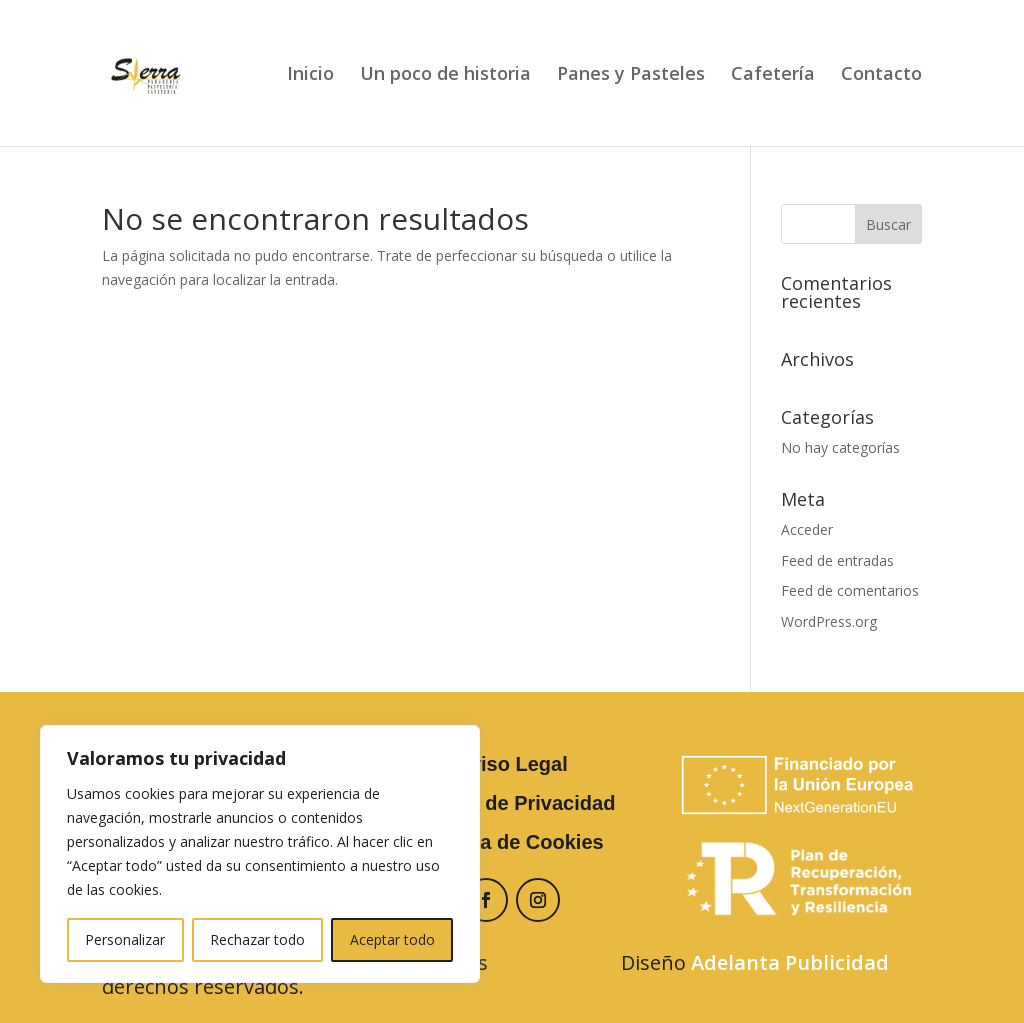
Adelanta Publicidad (790, 962)
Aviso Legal (512, 764)
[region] (260, 854)
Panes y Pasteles (631, 75)
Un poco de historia (445, 75)
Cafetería (773, 75)
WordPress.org (829, 621)
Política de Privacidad (512, 803)
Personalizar (125, 939)
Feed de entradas (837, 560)
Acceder (807, 529)
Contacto (881, 75)
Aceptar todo (392, 939)
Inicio (310, 75)
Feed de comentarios (850, 590)
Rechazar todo (257, 939)
